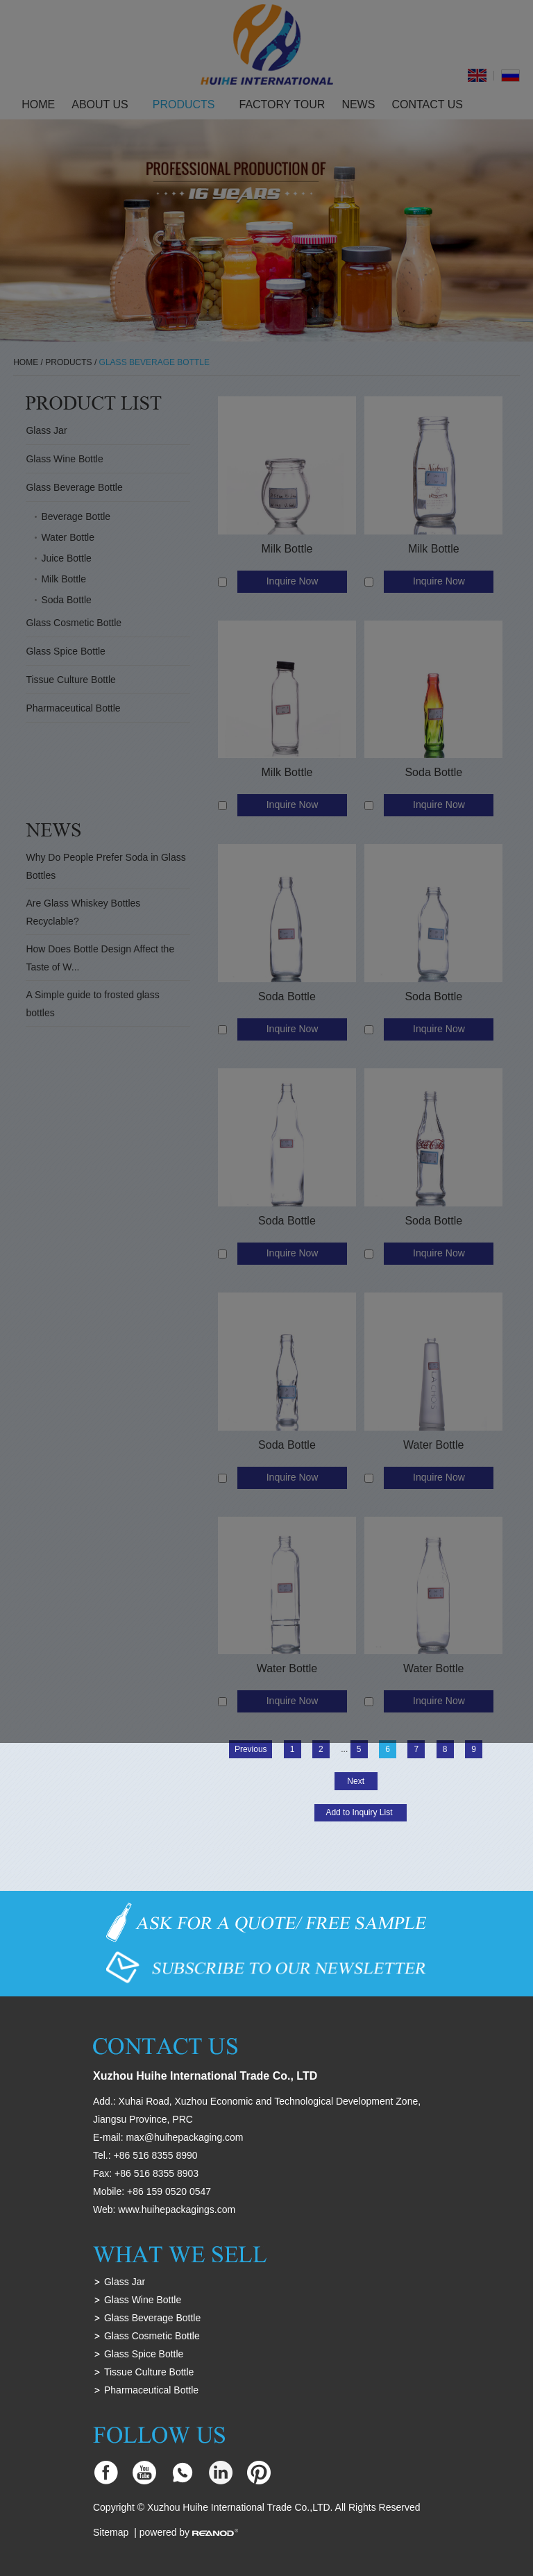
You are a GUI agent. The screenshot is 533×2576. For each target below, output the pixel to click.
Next (355, 1781)
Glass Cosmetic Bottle (152, 2335)
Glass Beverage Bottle (152, 2317)
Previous (251, 1749)
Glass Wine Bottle (142, 2299)
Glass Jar (124, 2281)
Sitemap (110, 2532)
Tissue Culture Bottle (149, 2371)
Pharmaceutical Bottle (151, 2390)
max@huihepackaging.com (184, 2137)
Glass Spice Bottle (143, 2353)
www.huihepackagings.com (176, 2209)
